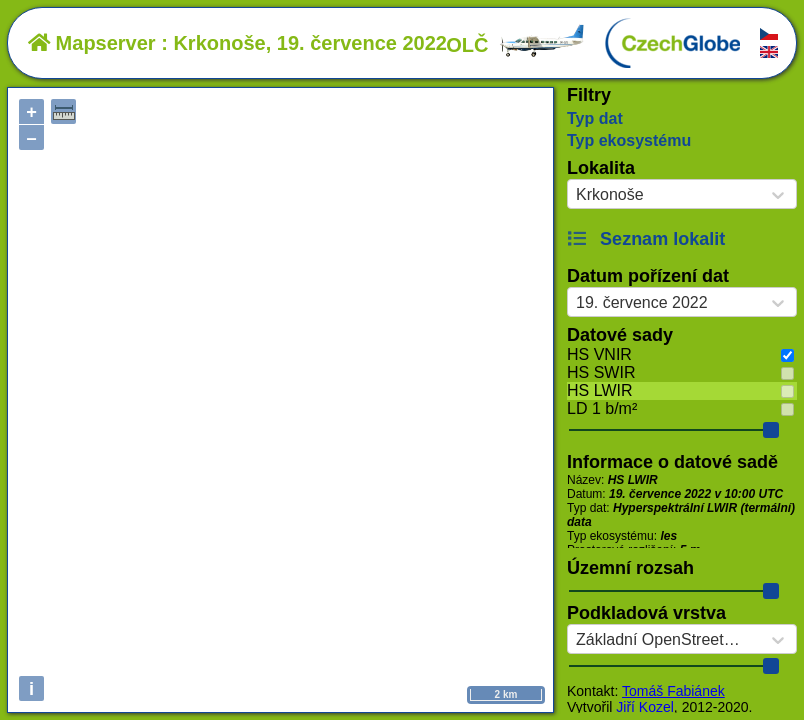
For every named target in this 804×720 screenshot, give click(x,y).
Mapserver (92, 43)
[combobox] (576, 195)
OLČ (516, 45)
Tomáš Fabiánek (673, 691)
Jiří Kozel (645, 707)
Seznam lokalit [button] (646, 239)
